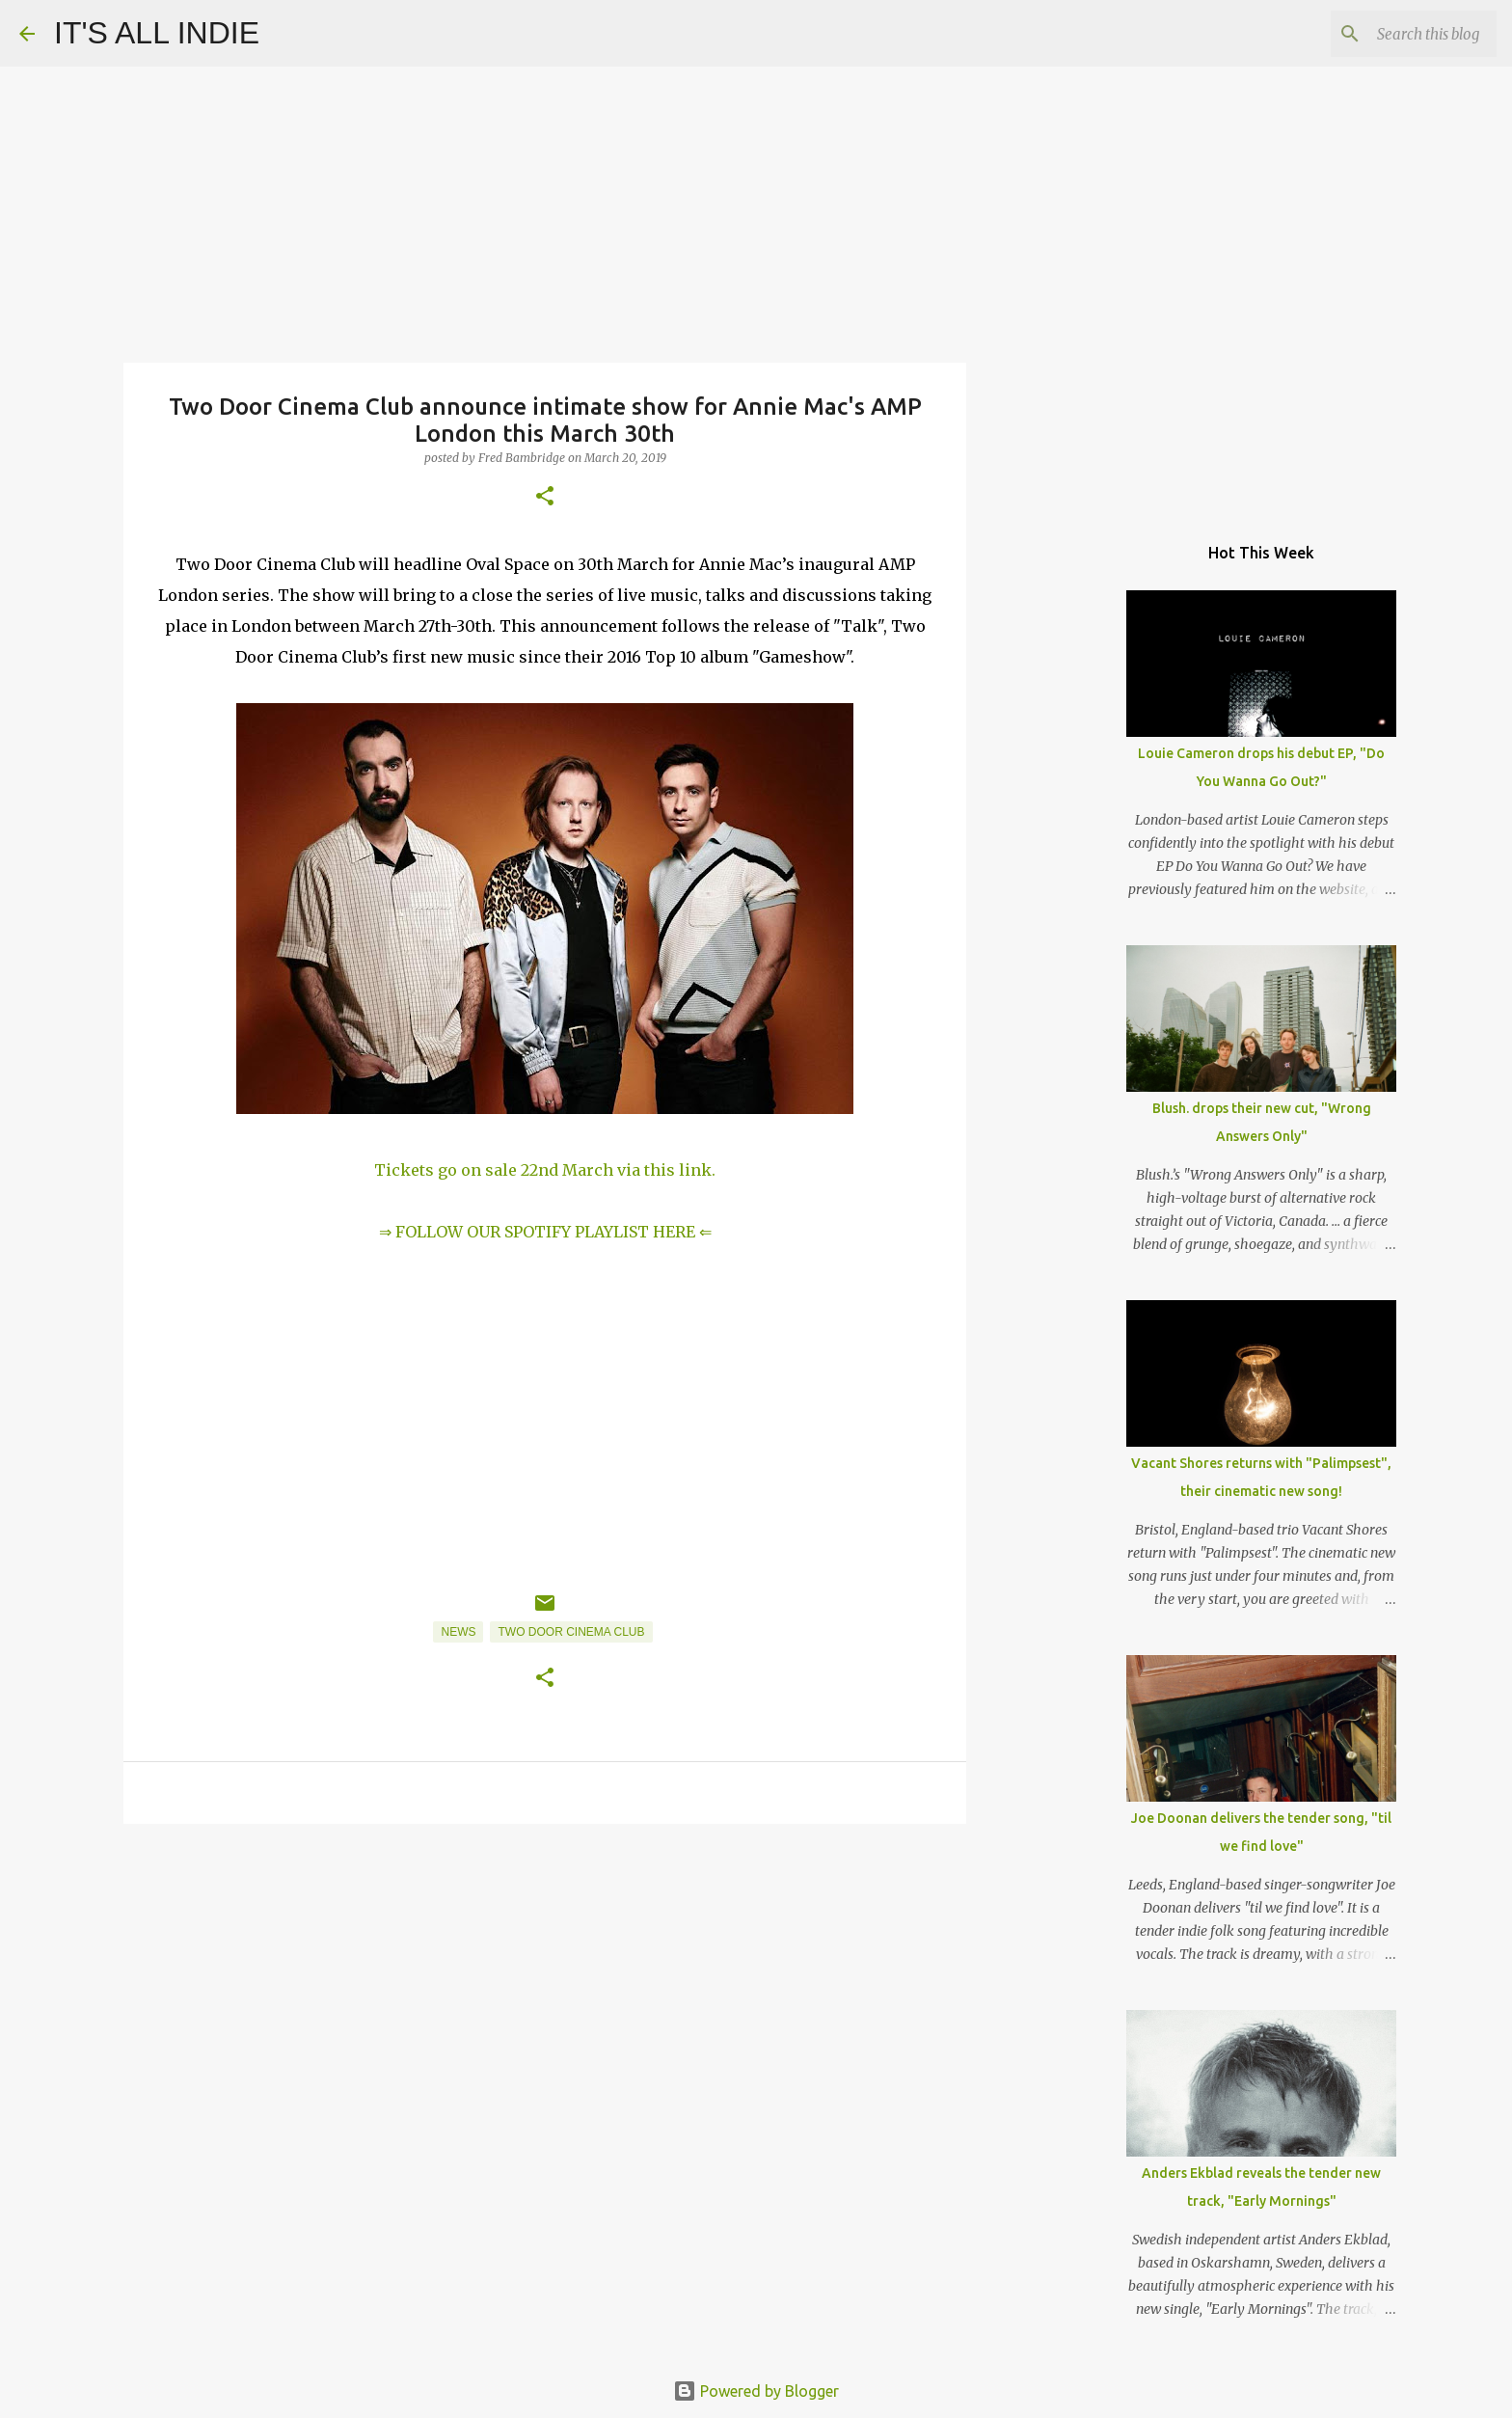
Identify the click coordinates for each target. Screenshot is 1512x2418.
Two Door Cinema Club (571, 1632)
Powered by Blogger (756, 2391)
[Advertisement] (545, 1988)
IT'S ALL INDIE (156, 32)
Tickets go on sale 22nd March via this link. (545, 1170)
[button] (544, 497)
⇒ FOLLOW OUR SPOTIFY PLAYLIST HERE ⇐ (545, 1231)
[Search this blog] (1395, 34)
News (458, 1632)
